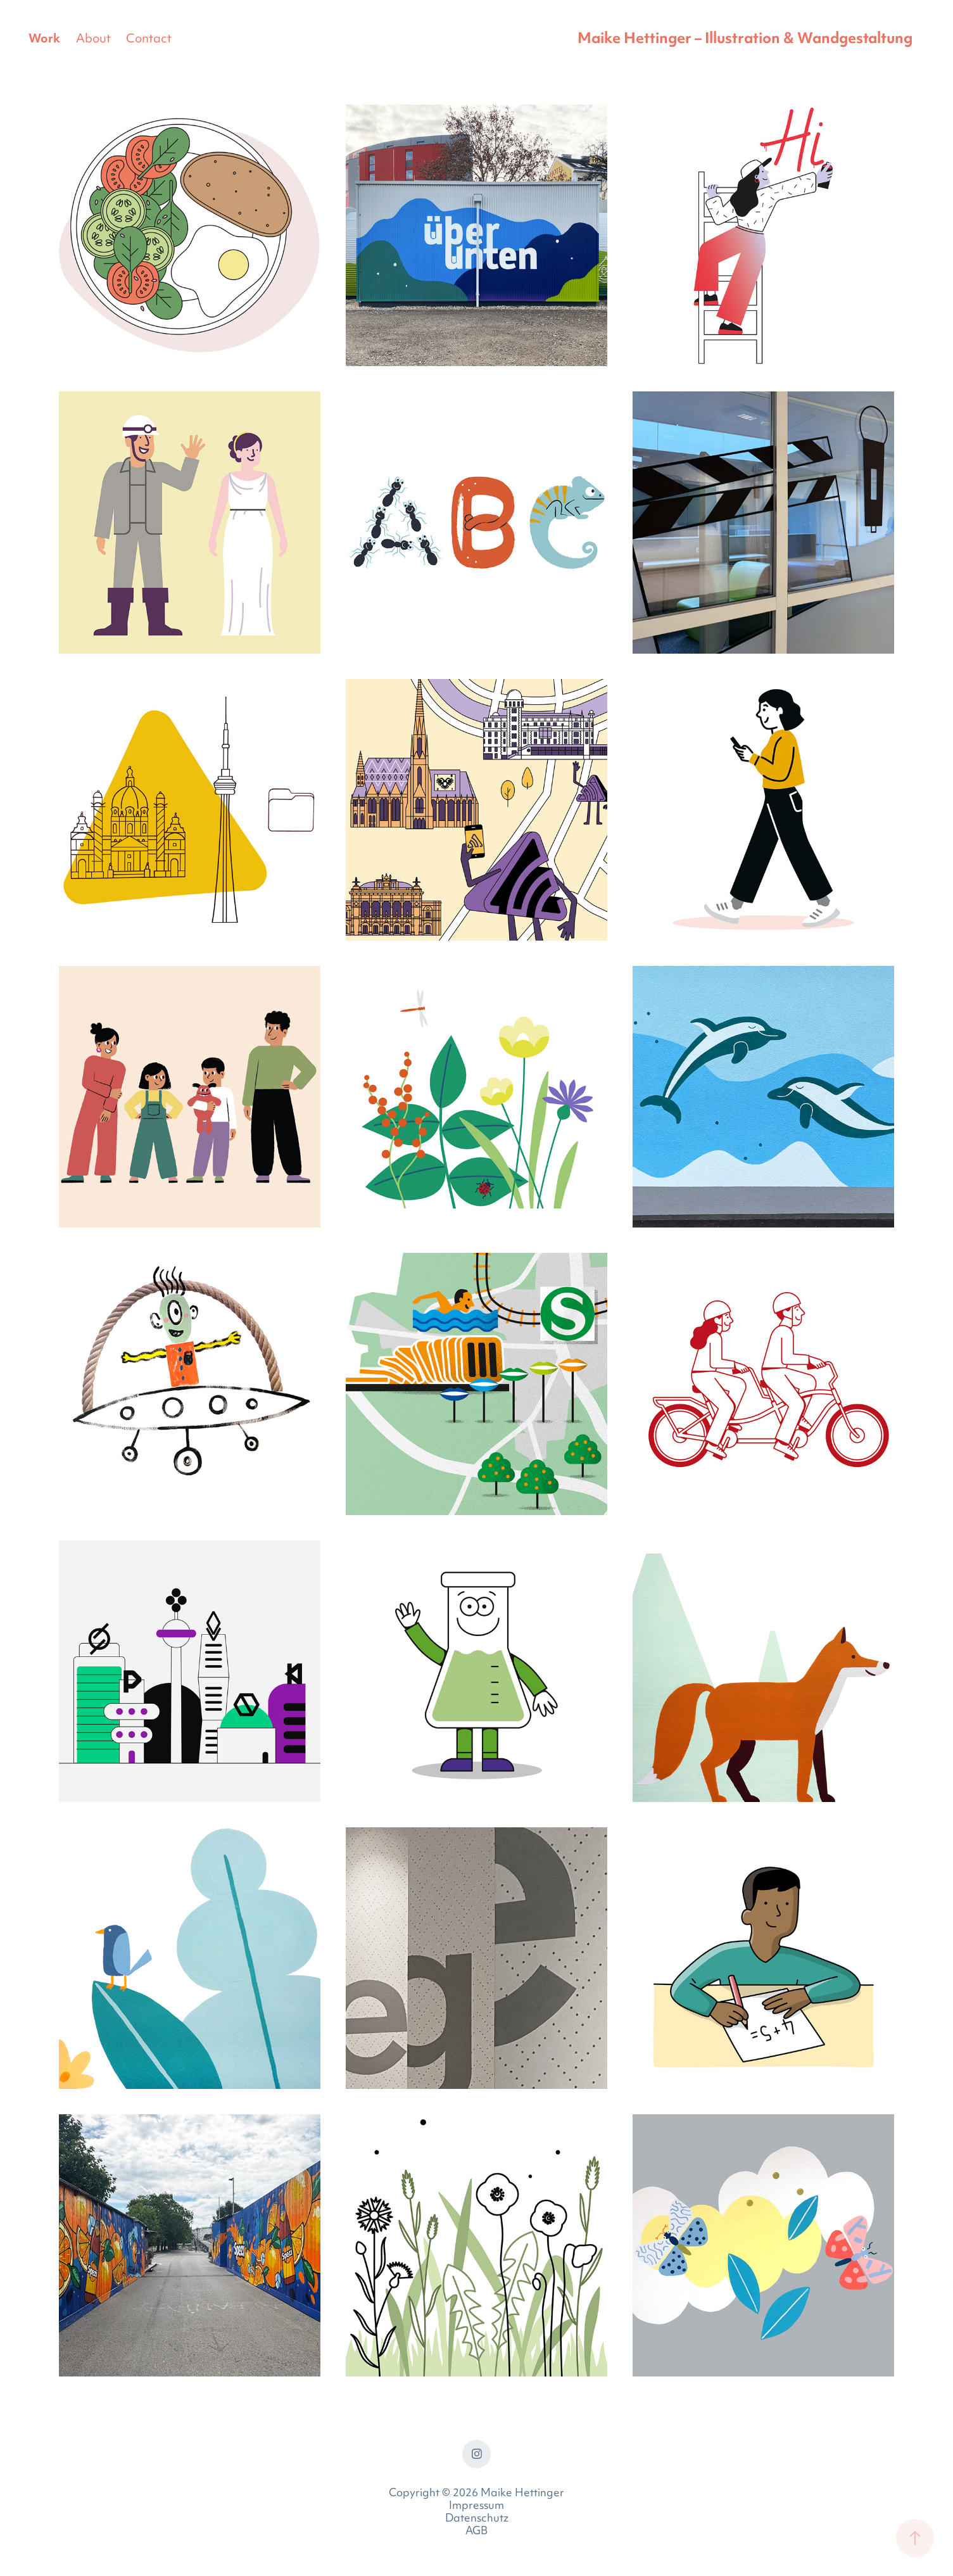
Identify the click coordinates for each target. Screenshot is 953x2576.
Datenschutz (476, 2519)
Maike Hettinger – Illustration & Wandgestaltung (744, 39)
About (93, 39)
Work (44, 39)
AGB (476, 2531)
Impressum (476, 2506)
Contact (149, 39)
